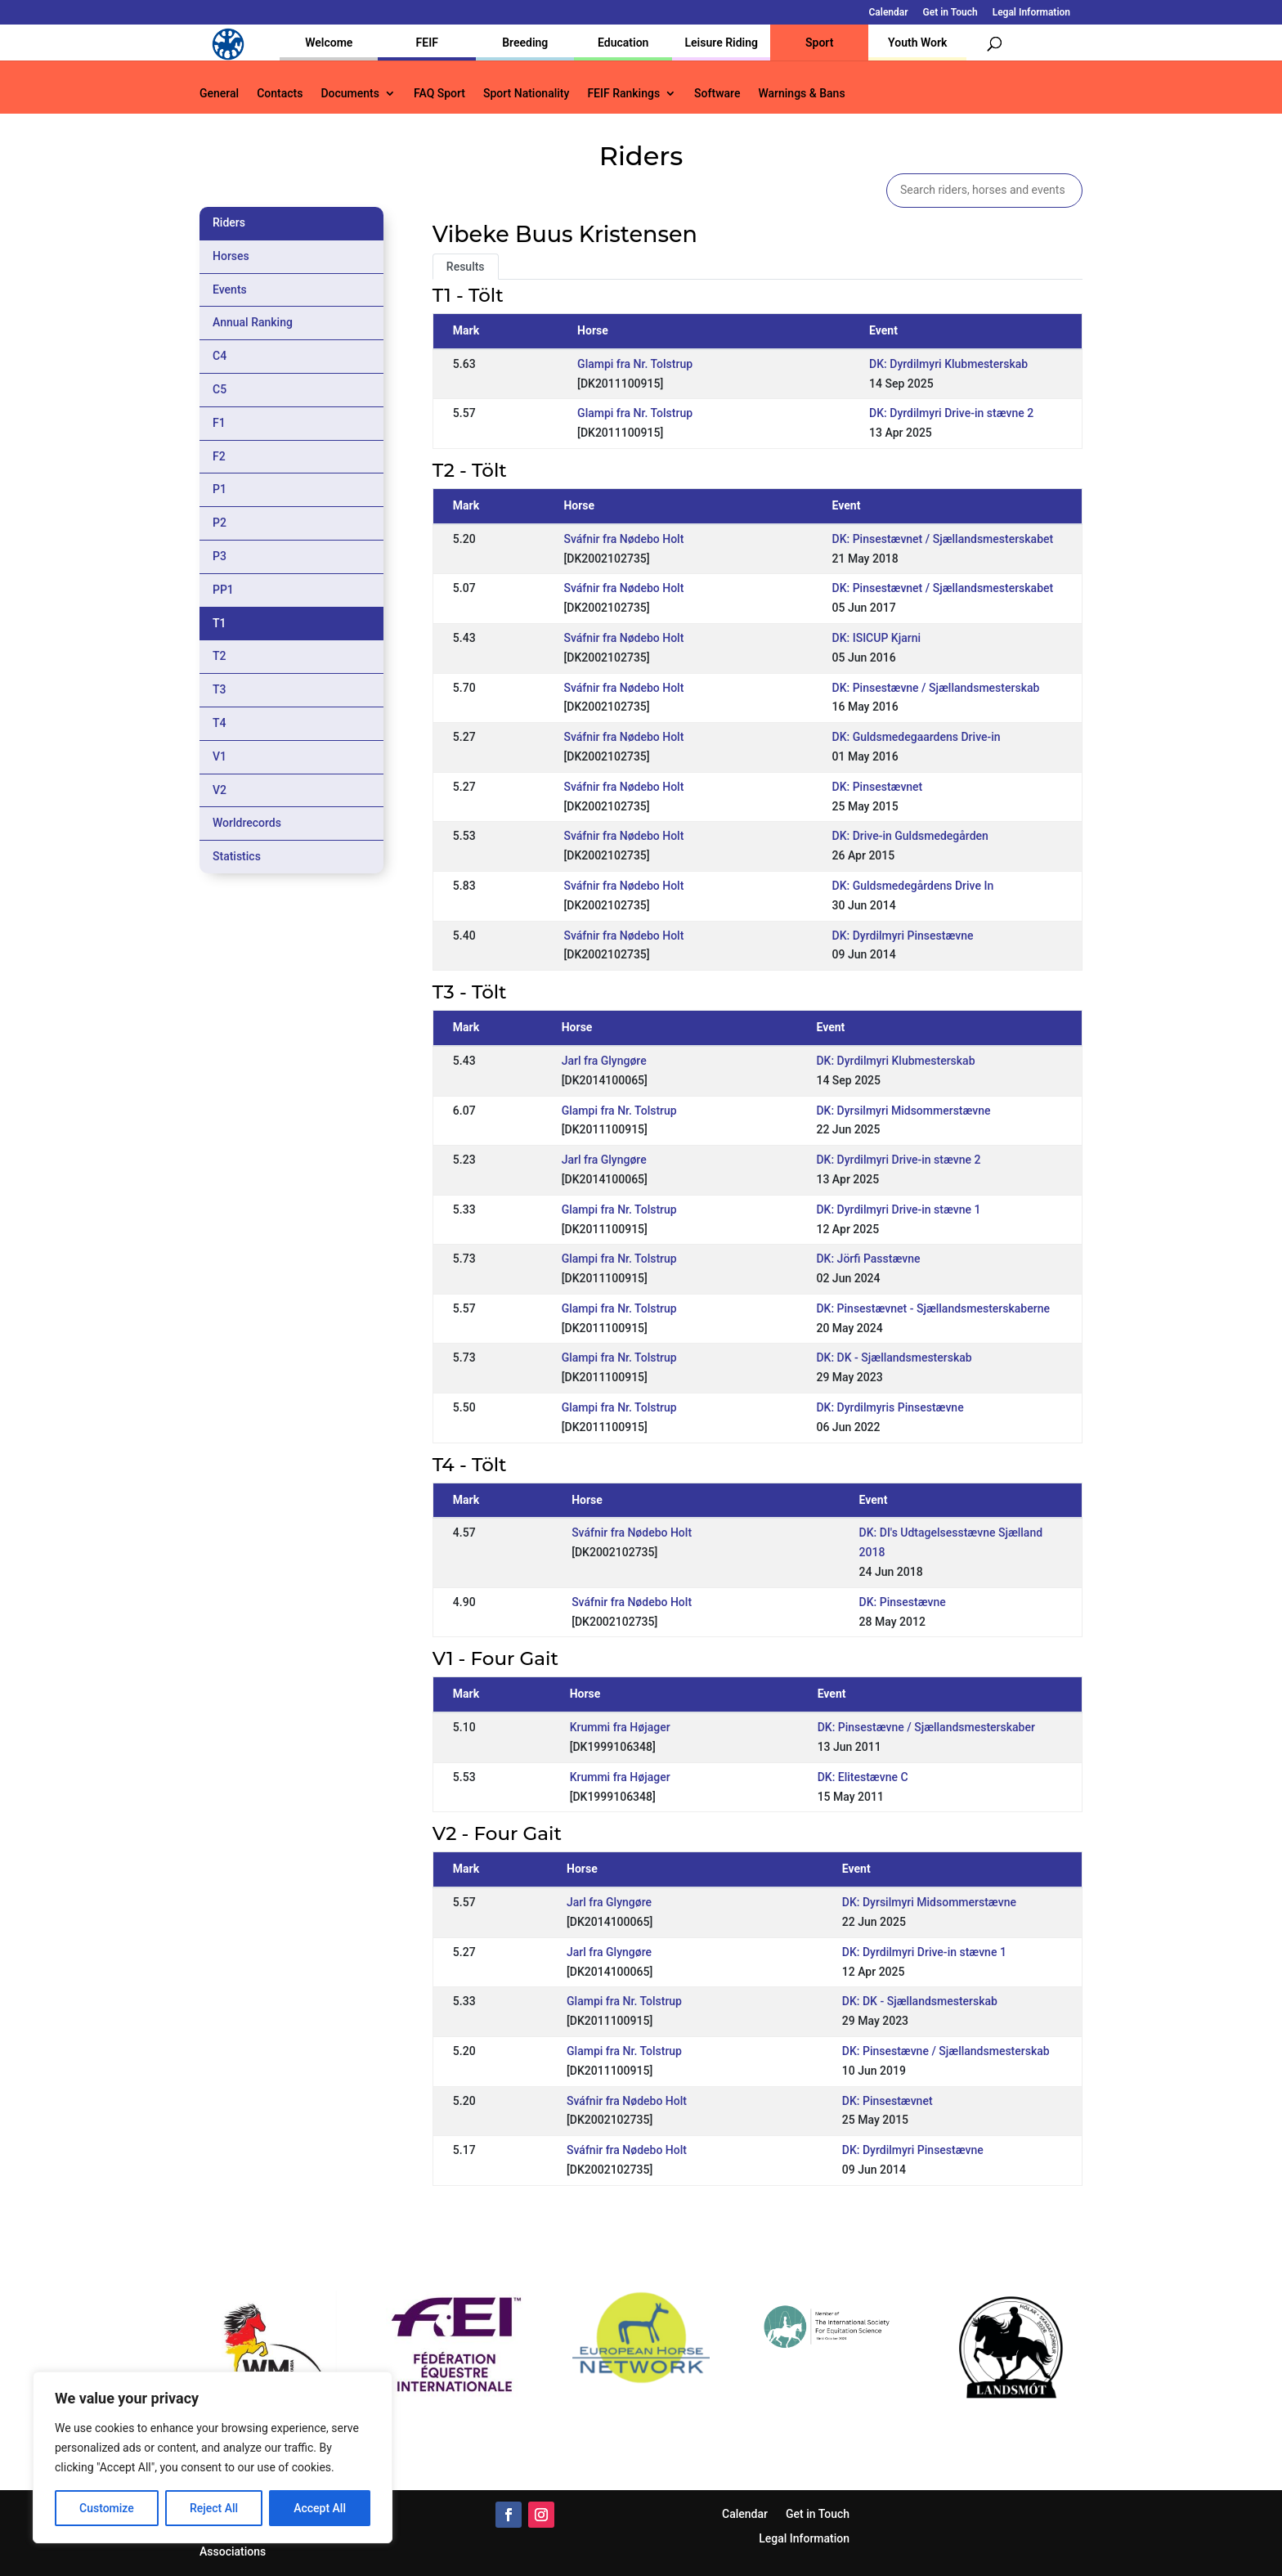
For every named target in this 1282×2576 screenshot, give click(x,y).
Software (717, 94)
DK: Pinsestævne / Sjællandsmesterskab (936, 687)
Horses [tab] (231, 256)
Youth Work (917, 42)
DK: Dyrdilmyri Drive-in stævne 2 (951, 413)
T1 (219, 623)
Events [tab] (230, 289)
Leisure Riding (721, 42)
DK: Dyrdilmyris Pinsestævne (889, 1407)
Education (623, 42)
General (219, 94)
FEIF (427, 42)
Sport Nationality (526, 94)
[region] (212, 2457)
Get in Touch (950, 12)
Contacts (280, 94)
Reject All (214, 2508)
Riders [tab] (229, 222)
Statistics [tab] (237, 856)
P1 (219, 489)
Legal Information (1031, 12)
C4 (219, 355)
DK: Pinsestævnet (877, 786)
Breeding (525, 42)
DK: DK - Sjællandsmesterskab (893, 1357)
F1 (219, 422)
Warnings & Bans (801, 94)
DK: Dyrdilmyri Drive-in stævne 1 (898, 1209)
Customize (106, 2508)
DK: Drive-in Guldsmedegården (910, 835)
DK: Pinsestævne (902, 1602)
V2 (219, 790)
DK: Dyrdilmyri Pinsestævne (903, 935)
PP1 (223, 589)
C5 (219, 389)
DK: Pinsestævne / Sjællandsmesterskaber (926, 1727)
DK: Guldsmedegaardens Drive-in (916, 736)
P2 (219, 522)
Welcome (328, 42)
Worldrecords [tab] (247, 822)
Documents (349, 94)
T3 (219, 689)
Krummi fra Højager (620, 1727)
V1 (219, 756)
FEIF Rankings (623, 94)
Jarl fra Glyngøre (604, 1060)
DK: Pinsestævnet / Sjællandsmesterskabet (943, 538)
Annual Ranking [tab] (253, 322)
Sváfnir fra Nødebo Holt (623, 538)
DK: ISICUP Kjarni (876, 637)
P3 (219, 556)
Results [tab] (465, 266)
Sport (819, 42)
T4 (219, 722)
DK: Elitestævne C (863, 1777)
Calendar (888, 12)
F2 (219, 456)
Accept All (320, 2508)
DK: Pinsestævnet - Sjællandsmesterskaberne (933, 1308)
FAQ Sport (439, 94)
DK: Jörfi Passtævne (868, 1258)
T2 (219, 655)
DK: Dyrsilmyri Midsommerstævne (903, 1110)
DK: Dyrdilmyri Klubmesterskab (948, 363)
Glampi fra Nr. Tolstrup (635, 363)
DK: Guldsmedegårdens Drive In (913, 885)
